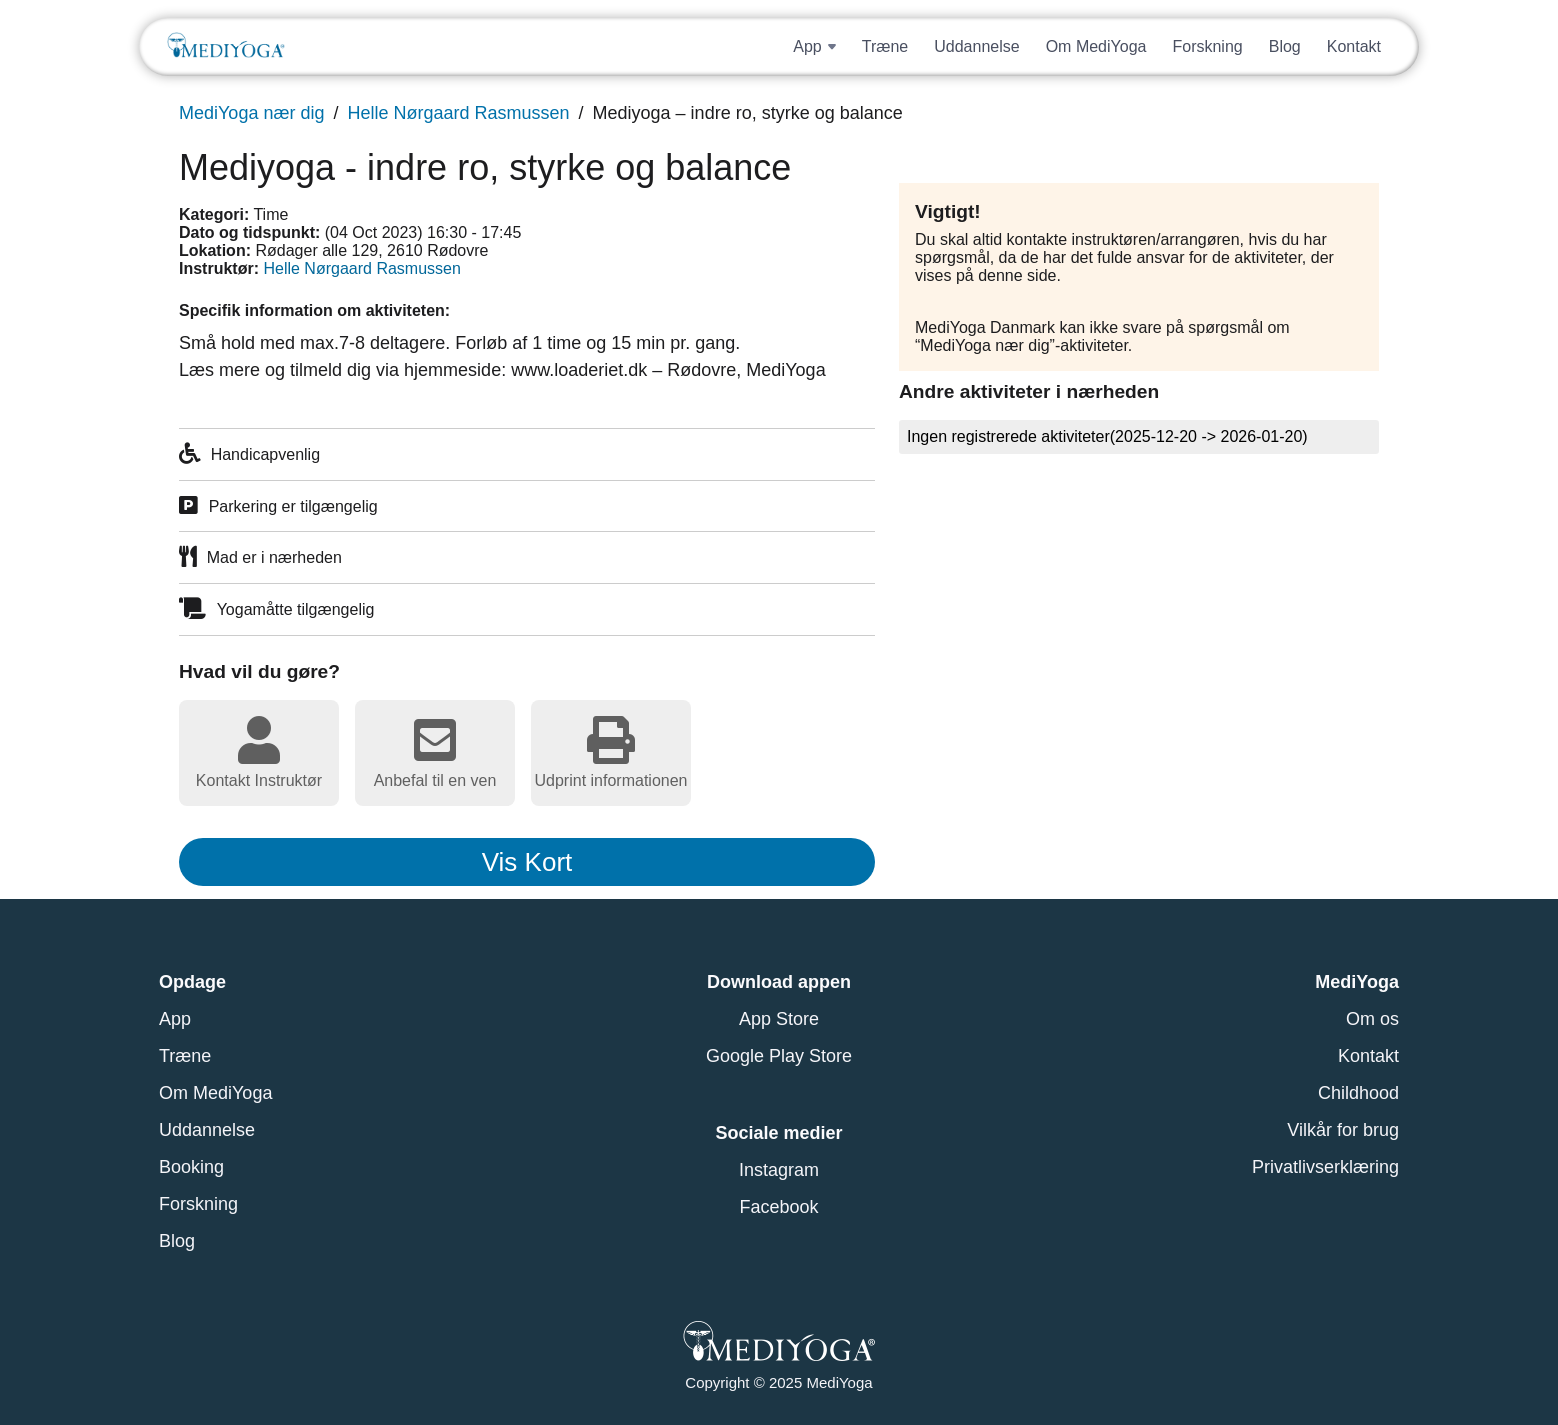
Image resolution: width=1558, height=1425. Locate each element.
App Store (779, 1019)
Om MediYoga (1096, 45)
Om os (1372, 1019)
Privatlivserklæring (1325, 1167)
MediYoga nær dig (251, 113)
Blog (1285, 45)
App (175, 1019)
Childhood (1358, 1093)
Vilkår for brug (1343, 1130)
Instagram (779, 1170)
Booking (191, 1167)
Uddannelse (976, 45)
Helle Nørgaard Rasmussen (458, 113)
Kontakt (1354, 45)
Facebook (778, 1207)
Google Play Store (779, 1056)
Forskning (1207, 45)
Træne (885, 45)
